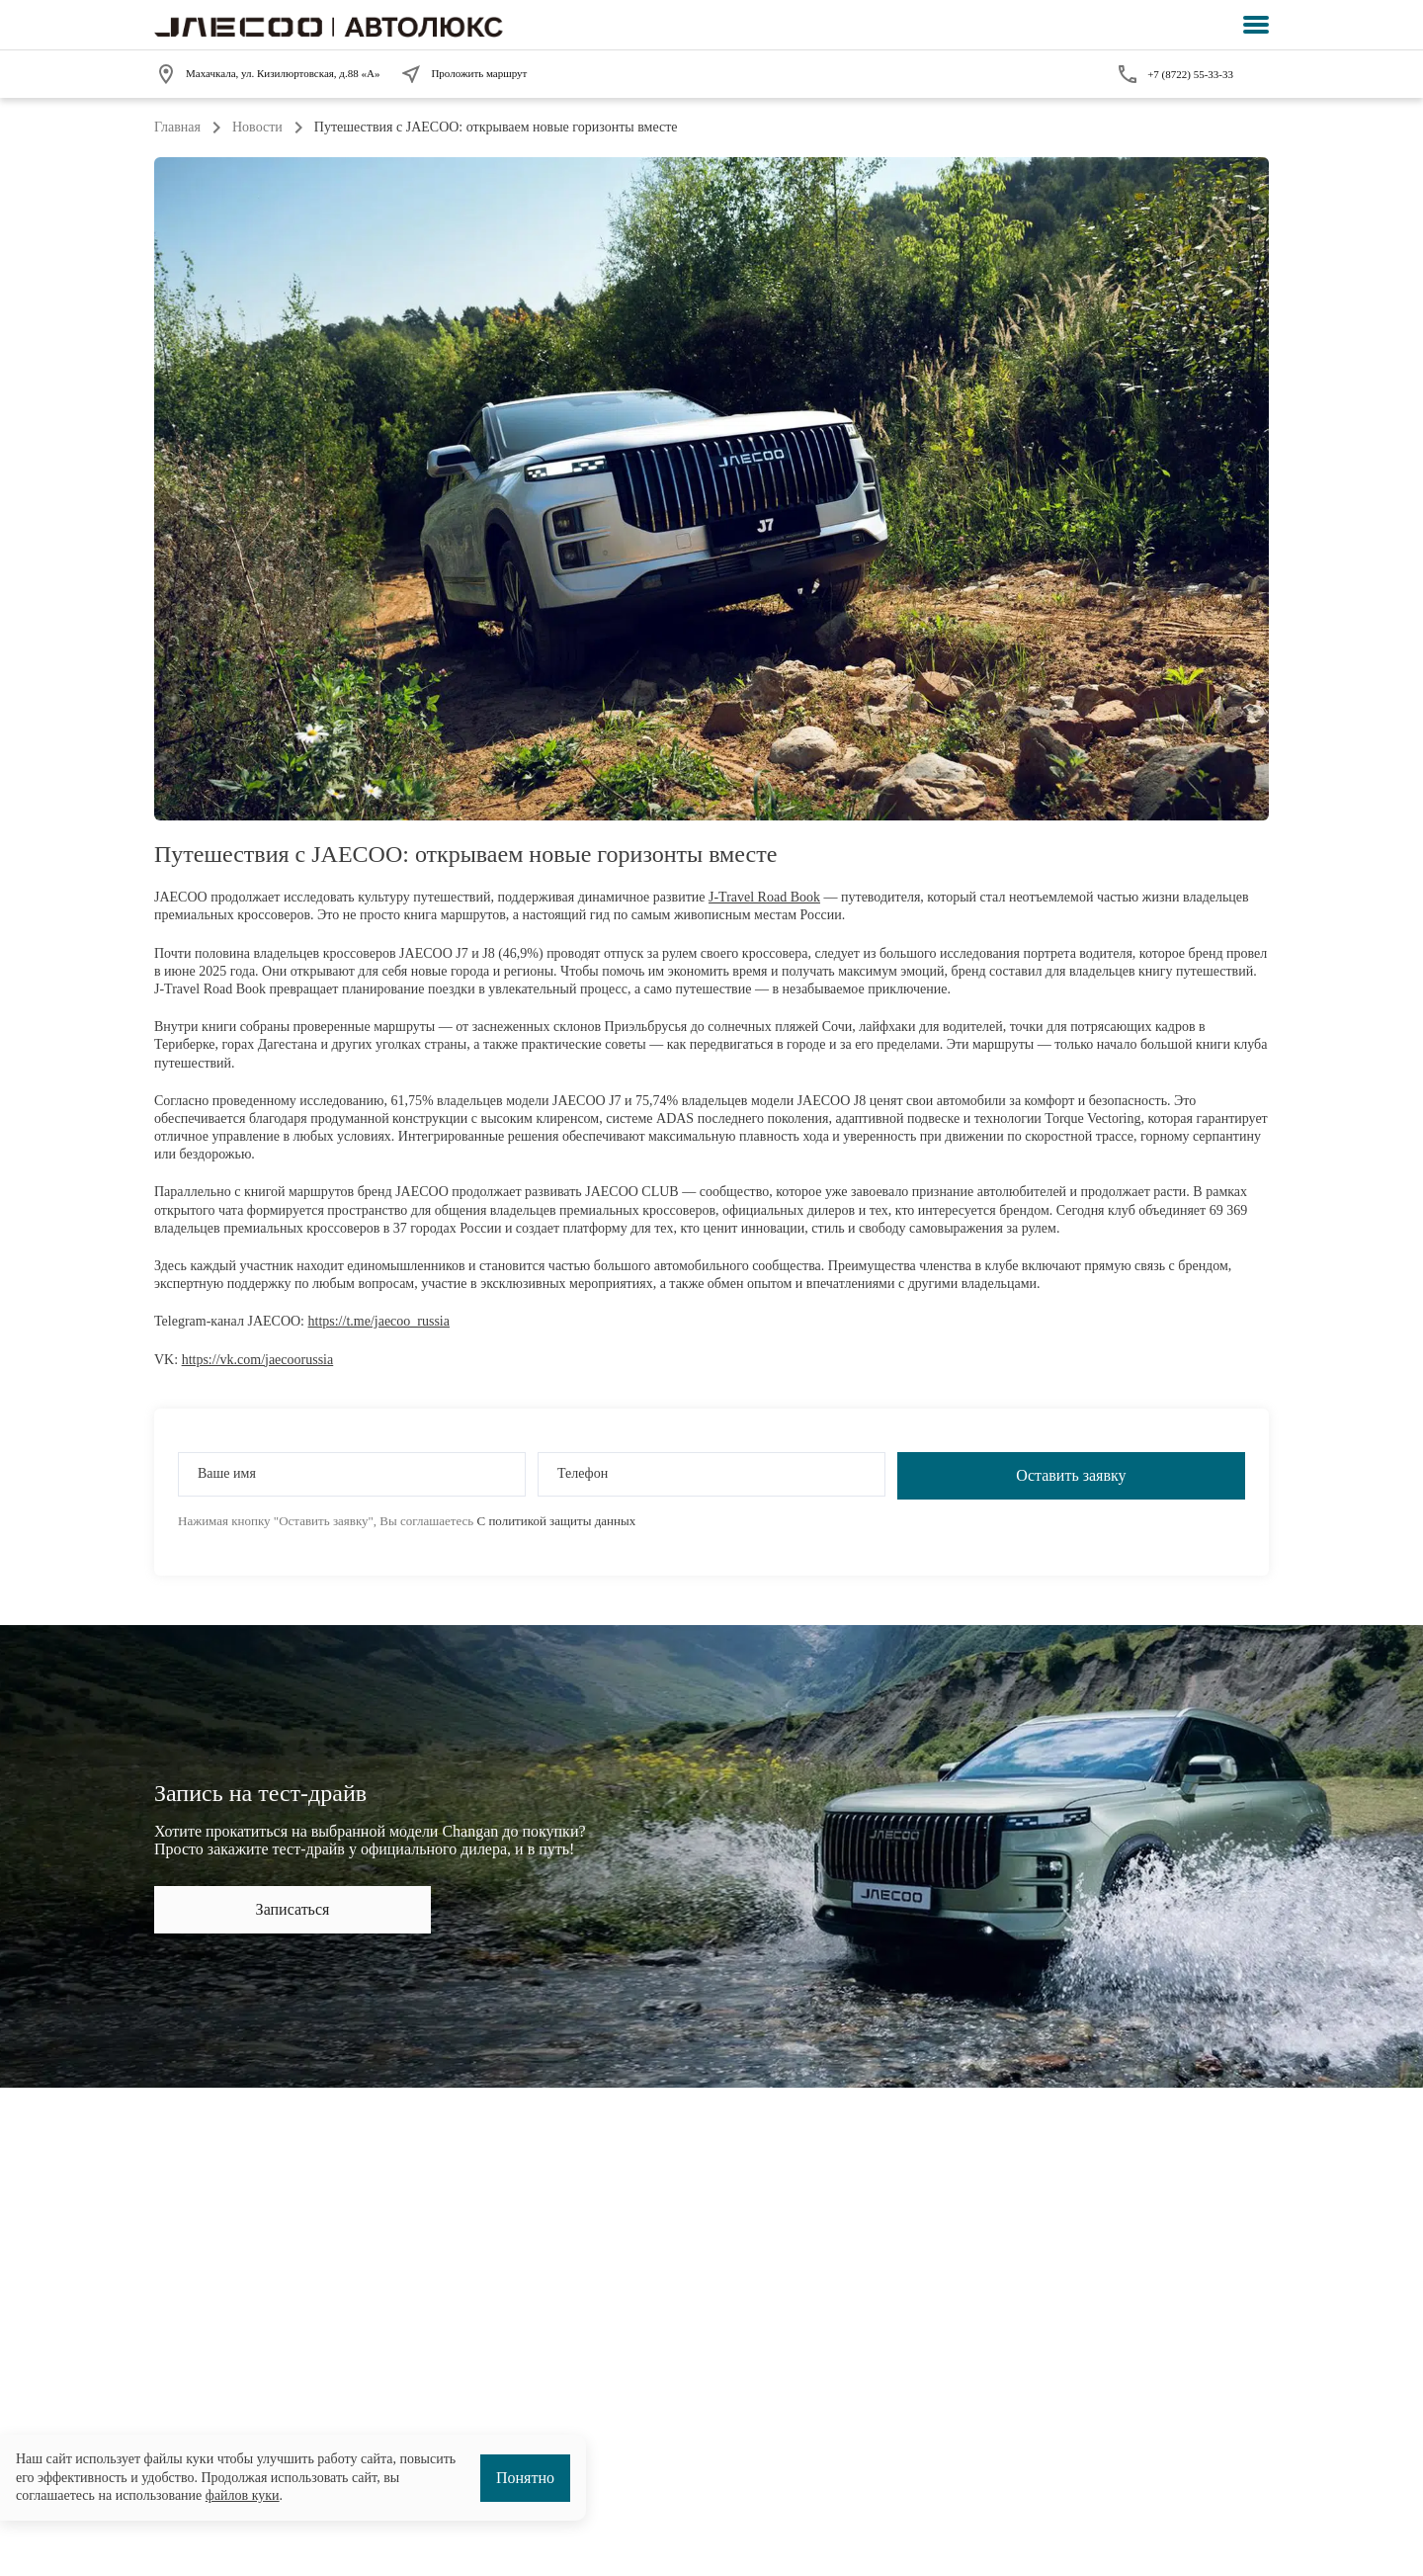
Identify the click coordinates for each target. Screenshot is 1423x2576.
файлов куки (243, 2495)
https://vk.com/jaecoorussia (258, 1359)
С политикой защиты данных (555, 1520)
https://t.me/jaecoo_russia (379, 1321)
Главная (177, 127)
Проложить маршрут (463, 74)
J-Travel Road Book (764, 897)
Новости (257, 127)
